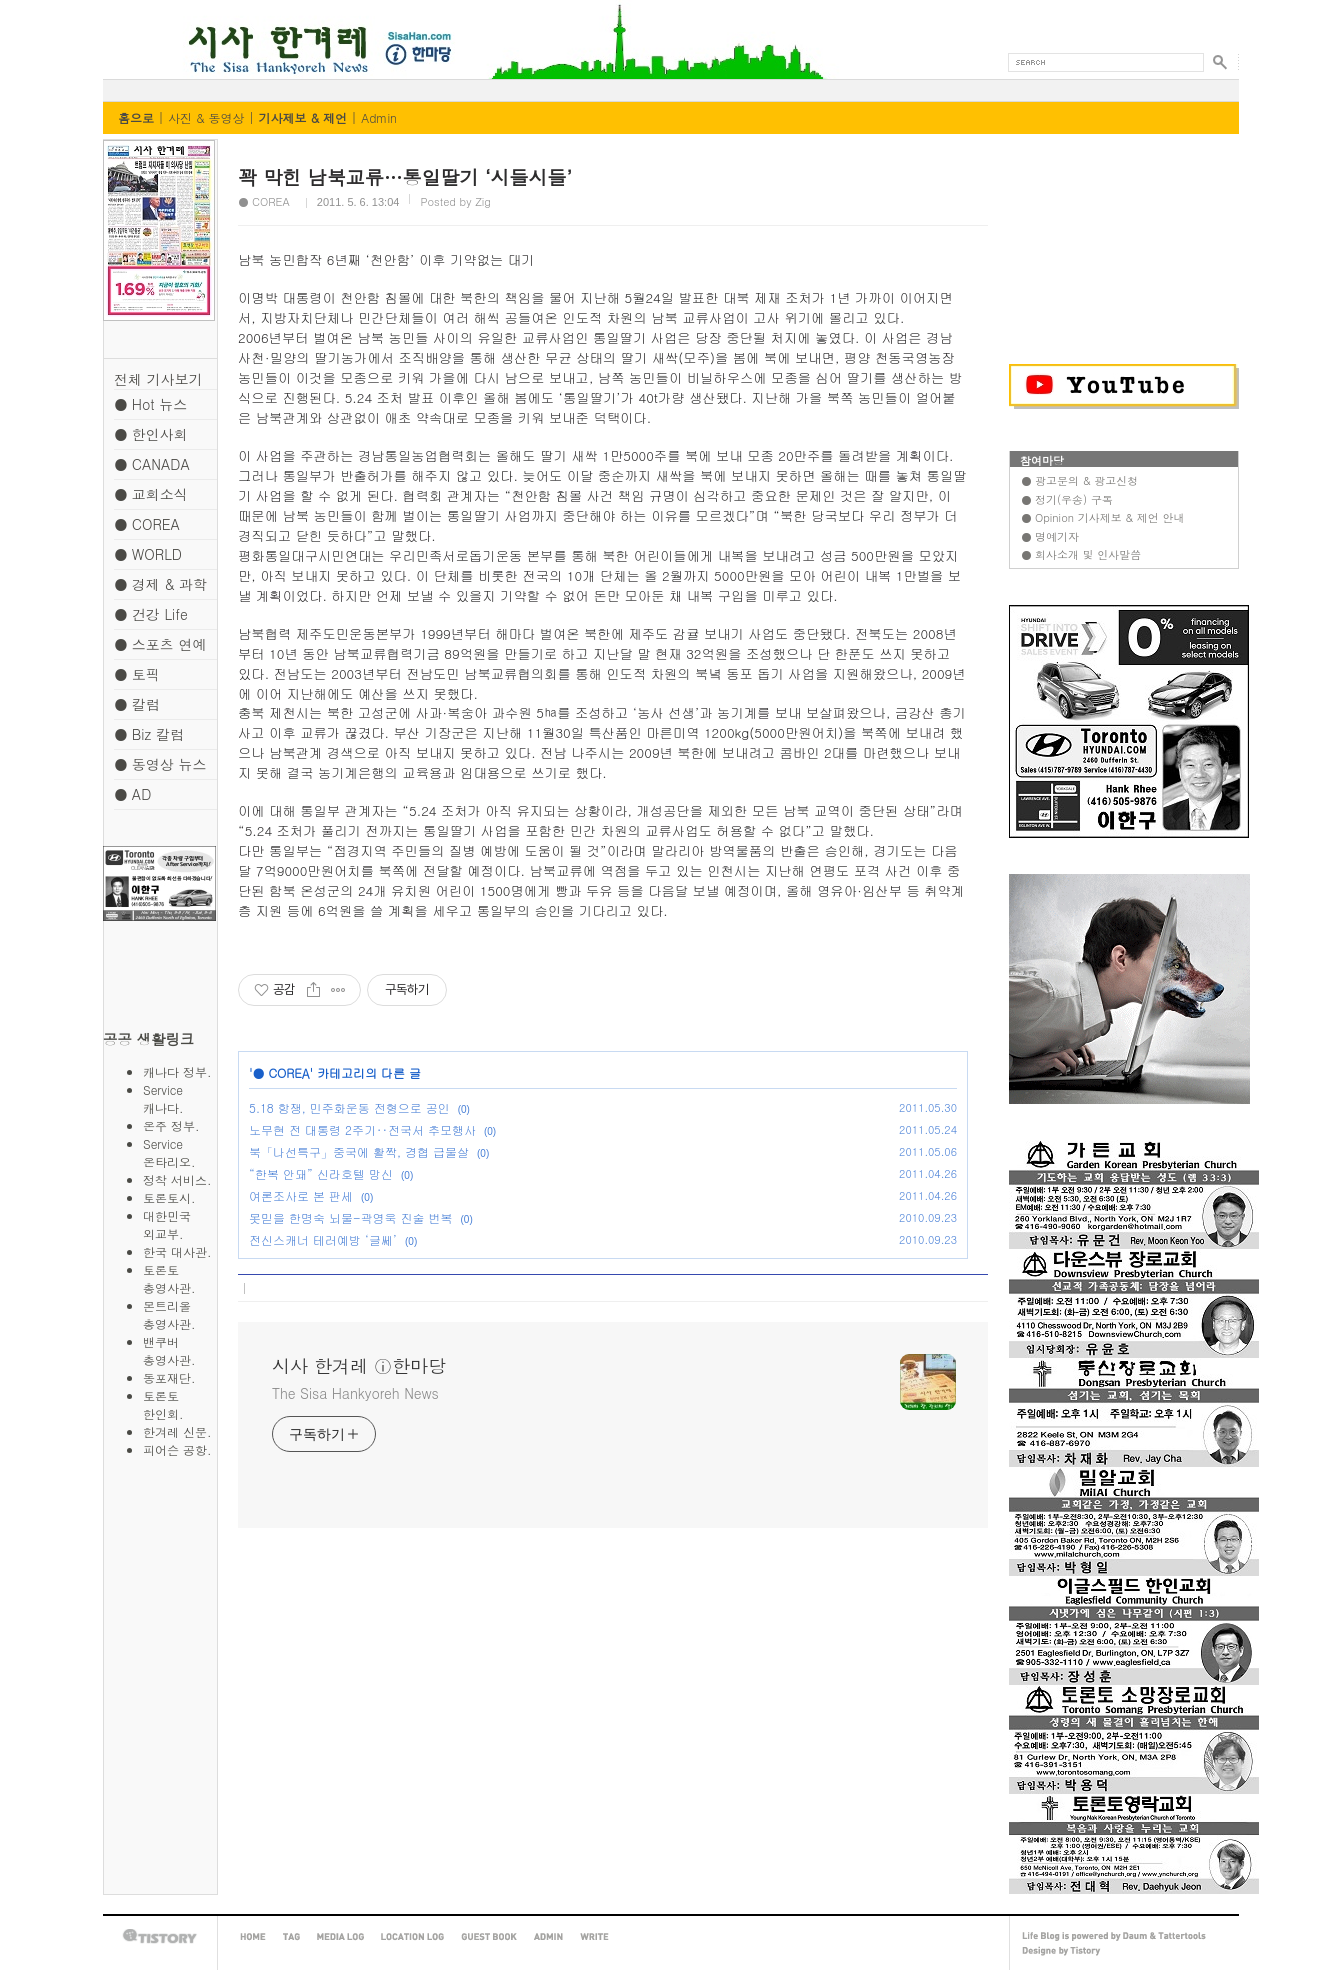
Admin (379, 117)
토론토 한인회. (179, 1404)
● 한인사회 (151, 434)
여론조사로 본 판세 (301, 1195)
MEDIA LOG (340, 1937)
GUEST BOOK (489, 1937)
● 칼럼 (137, 704)
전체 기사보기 (158, 379)
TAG (291, 1937)
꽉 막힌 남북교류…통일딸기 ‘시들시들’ (405, 176)
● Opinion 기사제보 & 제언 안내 (1102, 517)
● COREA (147, 524)
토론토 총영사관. (179, 1278)
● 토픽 (137, 674)
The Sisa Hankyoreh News (355, 1393)
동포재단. (169, 1377)
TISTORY (160, 1936)
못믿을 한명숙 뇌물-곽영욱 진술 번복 (350, 1217)
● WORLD (148, 554)
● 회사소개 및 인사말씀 (1081, 554)
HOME (253, 1937)
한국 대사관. (177, 1251)
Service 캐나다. (181, 1098)
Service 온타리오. (181, 1152)
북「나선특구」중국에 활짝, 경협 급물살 (359, 1151)
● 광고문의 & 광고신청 (1079, 480)
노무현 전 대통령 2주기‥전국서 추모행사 (362, 1129)
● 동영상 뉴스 (160, 764)
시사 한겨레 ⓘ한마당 (140, 28)
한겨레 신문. (177, 1431)
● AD (132, 794)
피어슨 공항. (177, 1449)
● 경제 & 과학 (160, 584)
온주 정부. (171, 1125)
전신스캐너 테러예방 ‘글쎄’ (323, 1239)
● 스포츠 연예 (160, 644)
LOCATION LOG (412, 1937)
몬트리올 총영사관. (179, 1314)
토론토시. (169, 1197)
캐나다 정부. (177, 1071)
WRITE (594, 1937)
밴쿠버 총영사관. (179, 1350)
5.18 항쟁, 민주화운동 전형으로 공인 (349, 1107)
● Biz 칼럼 (149, 734)
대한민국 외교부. (179, 1224)
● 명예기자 (1050, 536)
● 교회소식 (151, 494)
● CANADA (152, 464)
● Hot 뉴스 (150, 404)
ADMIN (548, 1937)
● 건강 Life (151, 614)
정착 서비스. (177, 1179)
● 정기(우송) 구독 (1067, 499)
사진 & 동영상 (206, 117)
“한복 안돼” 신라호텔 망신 (321, 1173)
